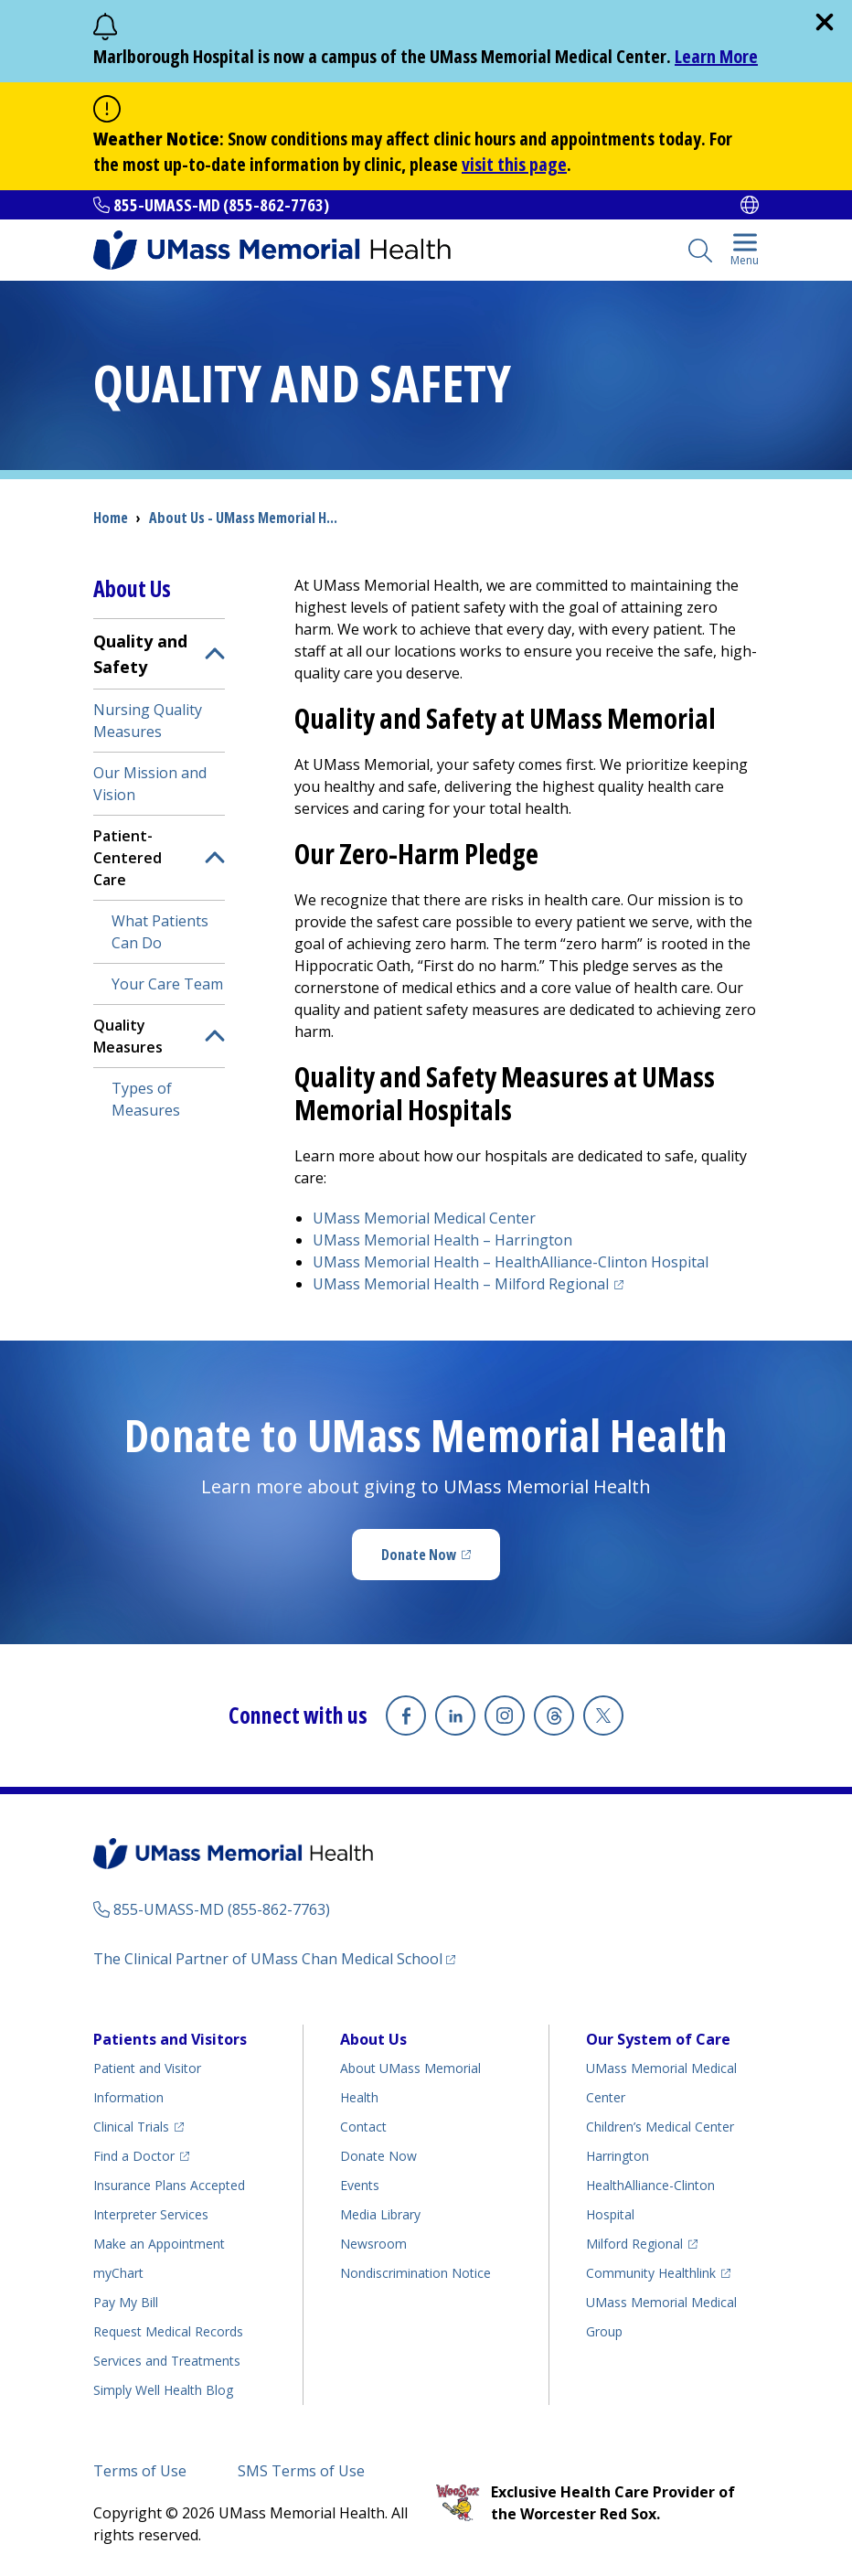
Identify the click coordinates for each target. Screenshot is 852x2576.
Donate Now (418, 1555)
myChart (118, 2273)
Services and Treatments (166, 2360)
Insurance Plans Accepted (169, 2185)
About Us (373, 2039)
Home (110, 518)
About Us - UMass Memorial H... (243, 518)
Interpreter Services (150, 2214)
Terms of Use (139, 2471)
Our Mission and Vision (150, 784)
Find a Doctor (134, 2155)
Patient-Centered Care (127, 858)
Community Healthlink (651, 2273)
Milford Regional (634, 2243)
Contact (363, 2126)
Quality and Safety (140, 654)
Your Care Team (167, 984)
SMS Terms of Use (301, 2471)
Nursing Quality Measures (147, 721)
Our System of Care (658, 2039)
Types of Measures (146, 1099)
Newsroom (373, 2243)
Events (359, 2185)
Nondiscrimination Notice (415, 2273)
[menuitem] (159, 874)
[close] (824, 22)
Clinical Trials (131, 2126)
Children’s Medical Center (660, 2126)
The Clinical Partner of (267, 1959)
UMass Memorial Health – (442, 1240)
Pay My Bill (125, 2302)
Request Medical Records (168, 2331)
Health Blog (163, 2390)
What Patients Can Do (160, 932)
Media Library (380, 2214)
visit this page (514, 164)
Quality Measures (128, 1036)
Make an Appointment (159, 2243)
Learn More (716, 56)
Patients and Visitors (170, 2039)
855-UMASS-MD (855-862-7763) (221, 205)
